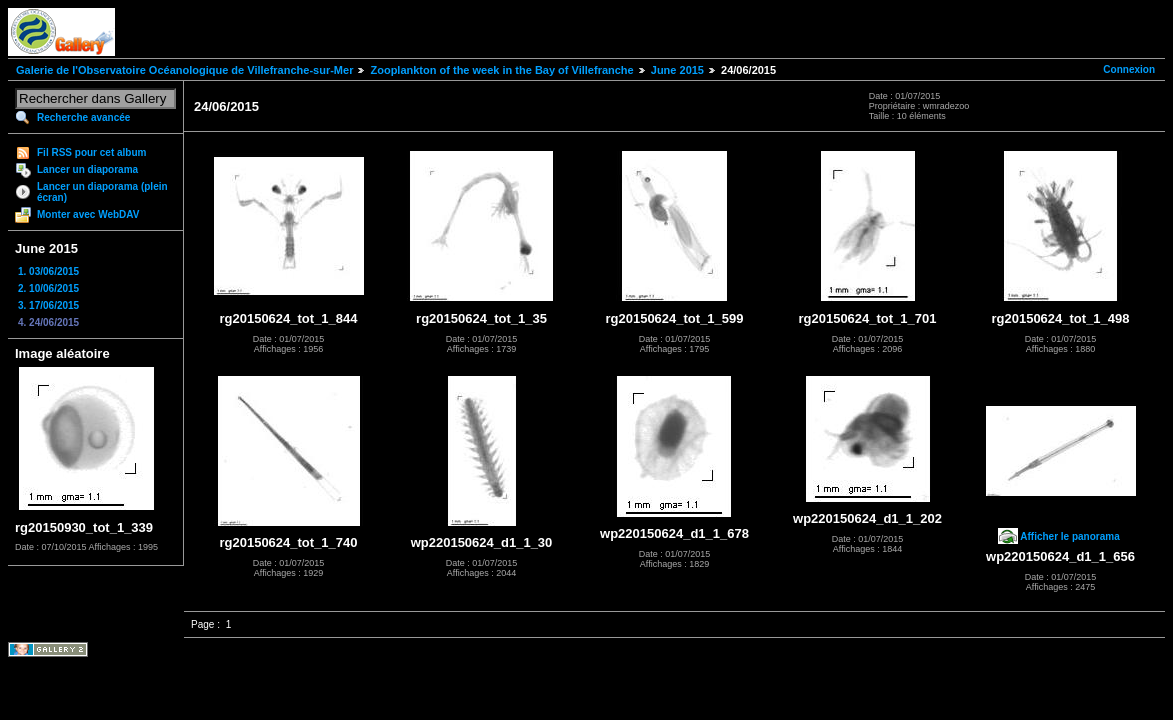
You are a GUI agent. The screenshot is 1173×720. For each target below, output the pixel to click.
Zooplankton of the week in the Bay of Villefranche (501, 70)
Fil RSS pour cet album (91, 152)
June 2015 (677, 70)
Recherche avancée (83, 117)
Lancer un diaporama (87, 169)
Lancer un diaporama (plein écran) (102, 192)
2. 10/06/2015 (48, 288)
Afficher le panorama (1069, 536)
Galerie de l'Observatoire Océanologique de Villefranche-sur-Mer (184, 70)
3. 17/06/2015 (48, 305)
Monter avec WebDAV (88, 214)
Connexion (1129, 69)
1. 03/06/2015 (48, 271)
